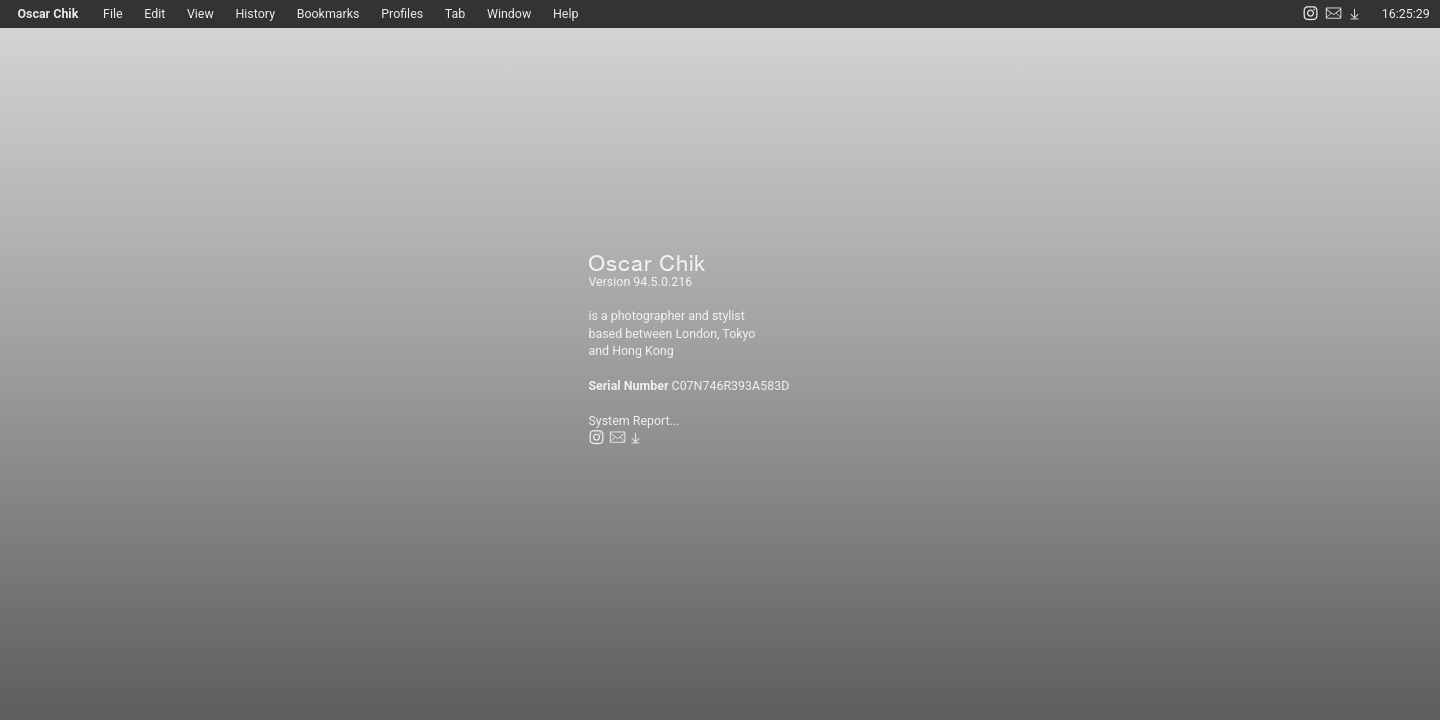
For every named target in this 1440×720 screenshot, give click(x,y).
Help (565, 13)
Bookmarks (328, 13)
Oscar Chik (52, 13)
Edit (154, 13)
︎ (1310, 13)
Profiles (402, 13)
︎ (1333, 13)
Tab (455, 13)
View (200, 13)
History (265, 13)
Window (509, 13)
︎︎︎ (1354, 13)
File (123, 13)
